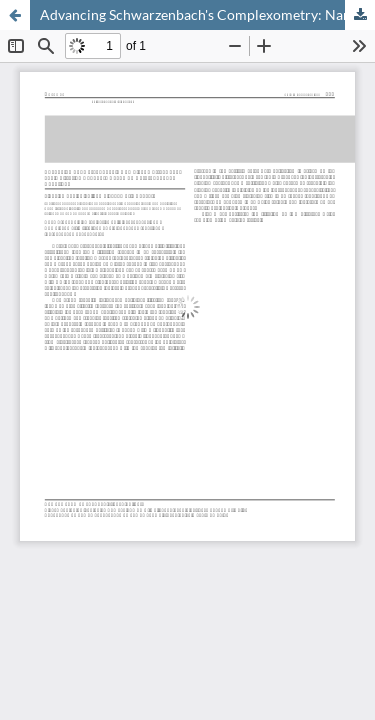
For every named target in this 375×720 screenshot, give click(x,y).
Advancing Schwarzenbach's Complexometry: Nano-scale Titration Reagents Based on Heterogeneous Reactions (207, 14)
